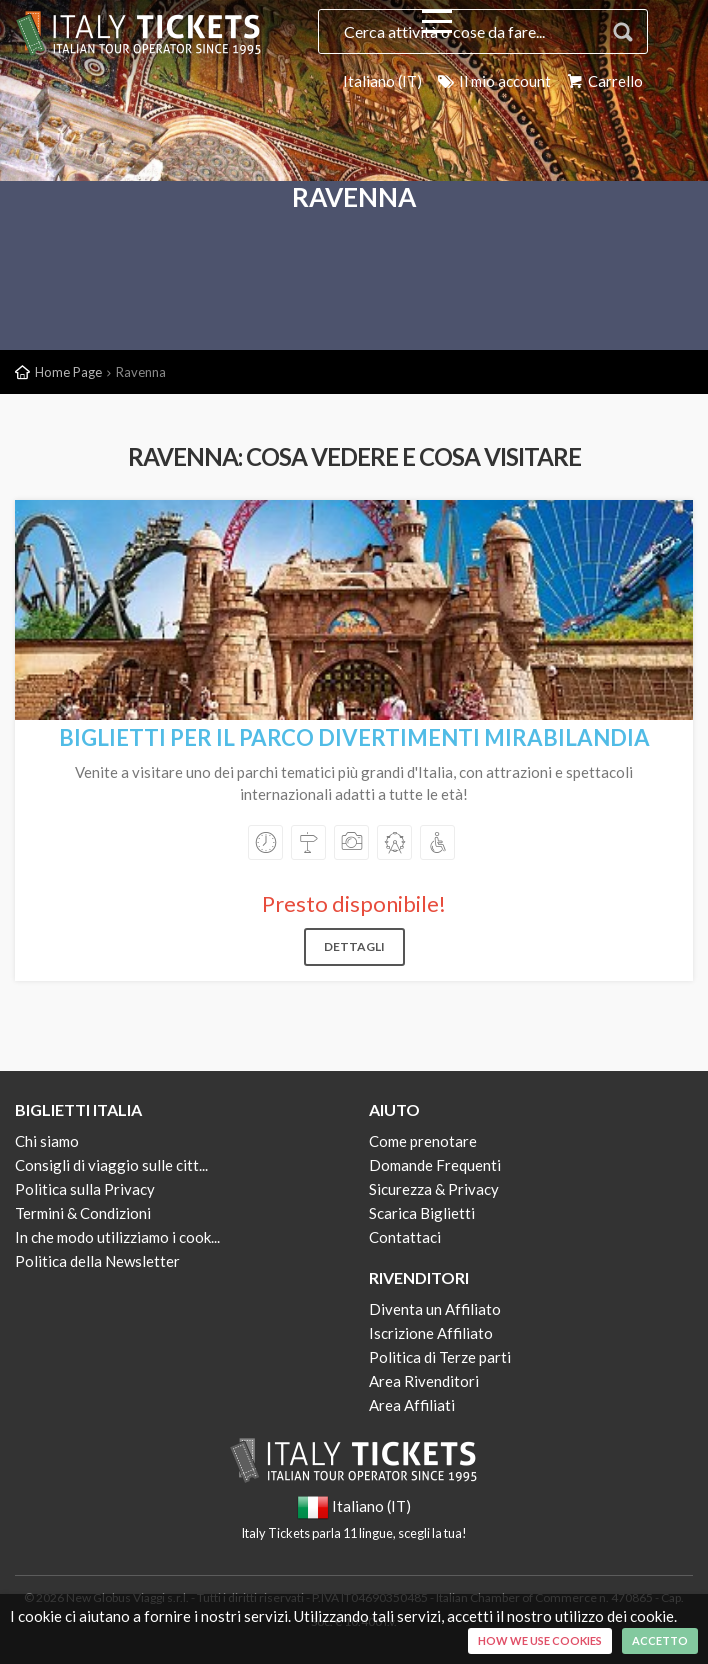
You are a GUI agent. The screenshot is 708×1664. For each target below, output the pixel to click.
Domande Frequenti (435, 1165)
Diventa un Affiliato (435, 1309)
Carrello (603, 81)
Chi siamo (47, 1141)
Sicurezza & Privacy (434, 1189)
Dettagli (354, 946)
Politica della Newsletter (97, 1261)
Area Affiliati (412, 1405)
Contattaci (405, 1237)
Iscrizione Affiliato (431, 1333)
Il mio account (493, 81)
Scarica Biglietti (422, 1213)
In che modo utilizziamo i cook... (117, 1237)
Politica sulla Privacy (85, 1189)
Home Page (68, 372)
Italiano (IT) (382, 81)
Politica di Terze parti (440, 1357)
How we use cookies (540, 1640)
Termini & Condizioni (83, 1213)
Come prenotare (423, 1141)
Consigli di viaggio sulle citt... (111, 1165)
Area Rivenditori (424, 1381)
